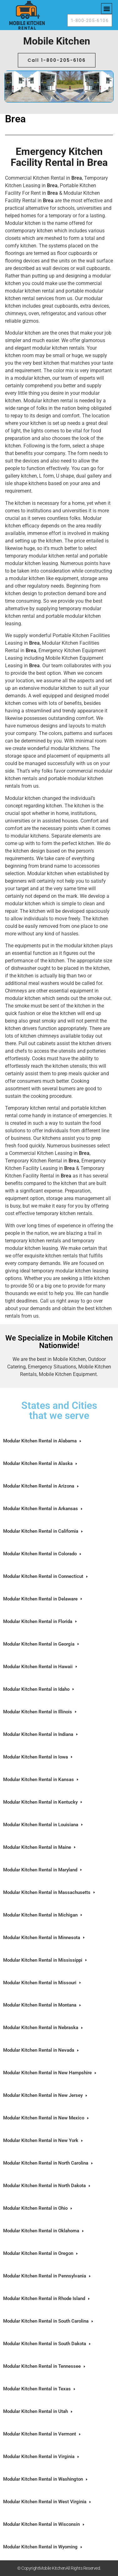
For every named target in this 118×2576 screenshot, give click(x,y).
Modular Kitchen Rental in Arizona (41, 1486)
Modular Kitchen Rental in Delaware (43, 1599)
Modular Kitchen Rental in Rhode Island (47, 2298)
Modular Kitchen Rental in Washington (46, 2479)
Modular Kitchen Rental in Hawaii (40, 1666)
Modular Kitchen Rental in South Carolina (48, 2321)
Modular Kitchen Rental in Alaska (40, 1463)
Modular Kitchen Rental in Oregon (41, 2253)
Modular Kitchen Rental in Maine (40, 1847)
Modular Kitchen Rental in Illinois (40, 1712)
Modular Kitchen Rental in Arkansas (43, 1508)
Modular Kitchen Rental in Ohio (38, 2208)
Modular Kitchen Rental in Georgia (41, 1644)
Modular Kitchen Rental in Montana (42, 2005)
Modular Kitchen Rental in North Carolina (48, 2163)
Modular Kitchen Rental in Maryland (43, 1870)
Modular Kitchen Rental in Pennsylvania (47, 2276)
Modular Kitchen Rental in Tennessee (44, 2366)
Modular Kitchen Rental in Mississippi (45, 1960)
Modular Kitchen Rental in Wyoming (43, 2547)
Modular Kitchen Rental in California (43, 1531)
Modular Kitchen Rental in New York (43, 2140)
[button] (106, 8)
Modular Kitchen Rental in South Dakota (47, 2343)
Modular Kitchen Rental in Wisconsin (44, 2524)
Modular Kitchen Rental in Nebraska (43, 2027)
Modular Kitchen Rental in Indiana (41, 1734)
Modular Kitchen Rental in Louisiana (43, 1825)
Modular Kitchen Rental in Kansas (41, 1779)
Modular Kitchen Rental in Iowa (38, 1757)
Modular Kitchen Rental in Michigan (43, 1915)
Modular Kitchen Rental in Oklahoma (44, 2231)
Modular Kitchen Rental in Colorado (42, 1554)
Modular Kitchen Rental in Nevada (41, 2050)
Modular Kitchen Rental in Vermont (42, 2434)
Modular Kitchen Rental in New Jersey (45, 2095)
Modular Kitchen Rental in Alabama (42, 1441)
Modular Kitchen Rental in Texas (39, 2389)
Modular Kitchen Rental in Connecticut (46, 1576)
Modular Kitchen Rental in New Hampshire (50, 2073)
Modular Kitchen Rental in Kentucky (43, 1802)
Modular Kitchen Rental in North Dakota (47, 2185)
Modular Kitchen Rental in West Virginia (47, 2502)
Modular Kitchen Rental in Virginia (41, 2456)
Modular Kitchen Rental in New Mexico (46, 2118)
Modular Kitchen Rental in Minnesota (44, 1937)
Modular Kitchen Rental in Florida (40, 1621)
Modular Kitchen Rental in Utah (38, 2411)
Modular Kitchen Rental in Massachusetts (49, 1892)
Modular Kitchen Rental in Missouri (42, 1983)
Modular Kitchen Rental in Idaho (39, 1689)
